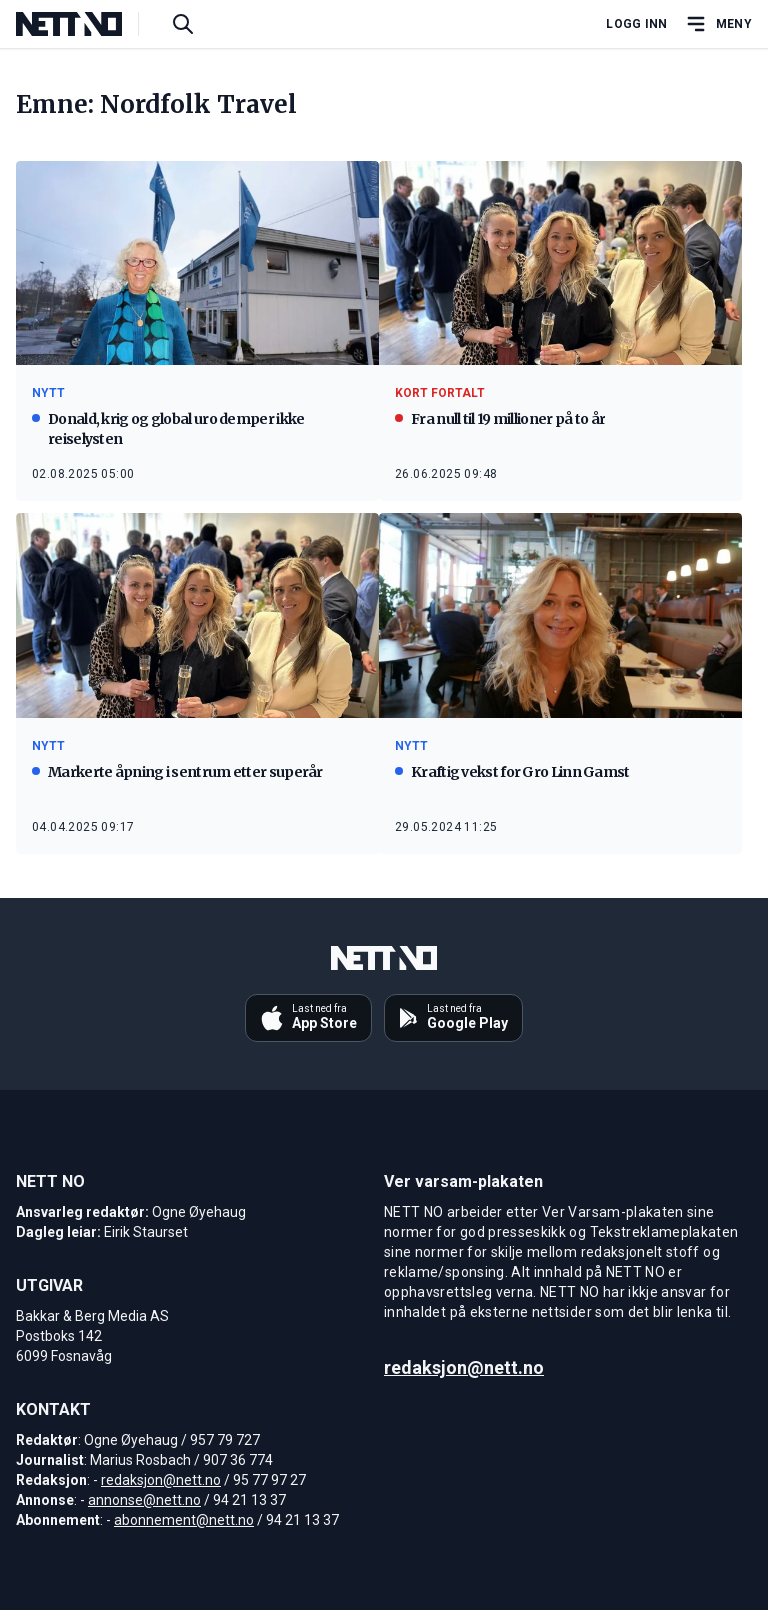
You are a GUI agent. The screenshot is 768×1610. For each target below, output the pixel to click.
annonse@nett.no (144, 1500)
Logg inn (636, 24)
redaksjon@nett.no (161, 1480)
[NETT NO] (85, 24)
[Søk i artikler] (183, 24)
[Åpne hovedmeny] (718, 24)
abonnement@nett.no (184, 1520)
